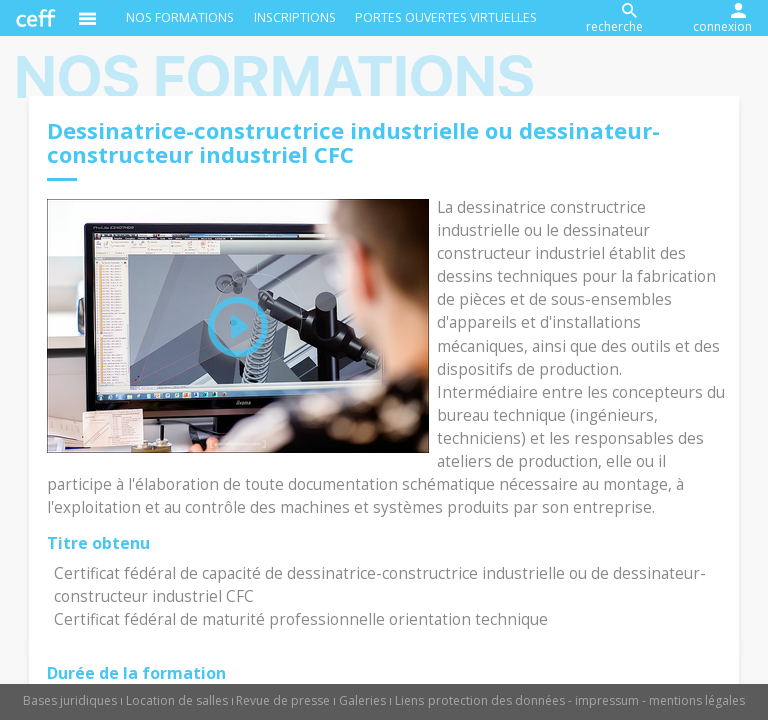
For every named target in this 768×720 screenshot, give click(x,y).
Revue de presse (283, 700)
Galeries (362, 700)
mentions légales (697, 700)
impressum (607, 700)
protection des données (496, 700)
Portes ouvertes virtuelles (446, 17)
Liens (409, 700)
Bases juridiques (70, 700)
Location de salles (177, 700)
